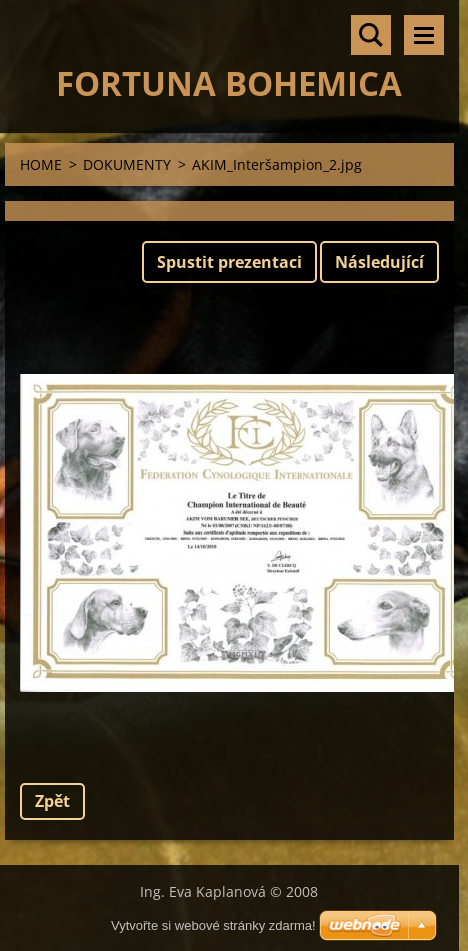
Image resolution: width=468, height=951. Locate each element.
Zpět (52, 801)
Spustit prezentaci (229, 262)
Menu (424, 35)
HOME (41, 164)
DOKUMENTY (127, 164)
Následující (379, 262)
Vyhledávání (371, 35)
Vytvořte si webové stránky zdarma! (213, 925)
